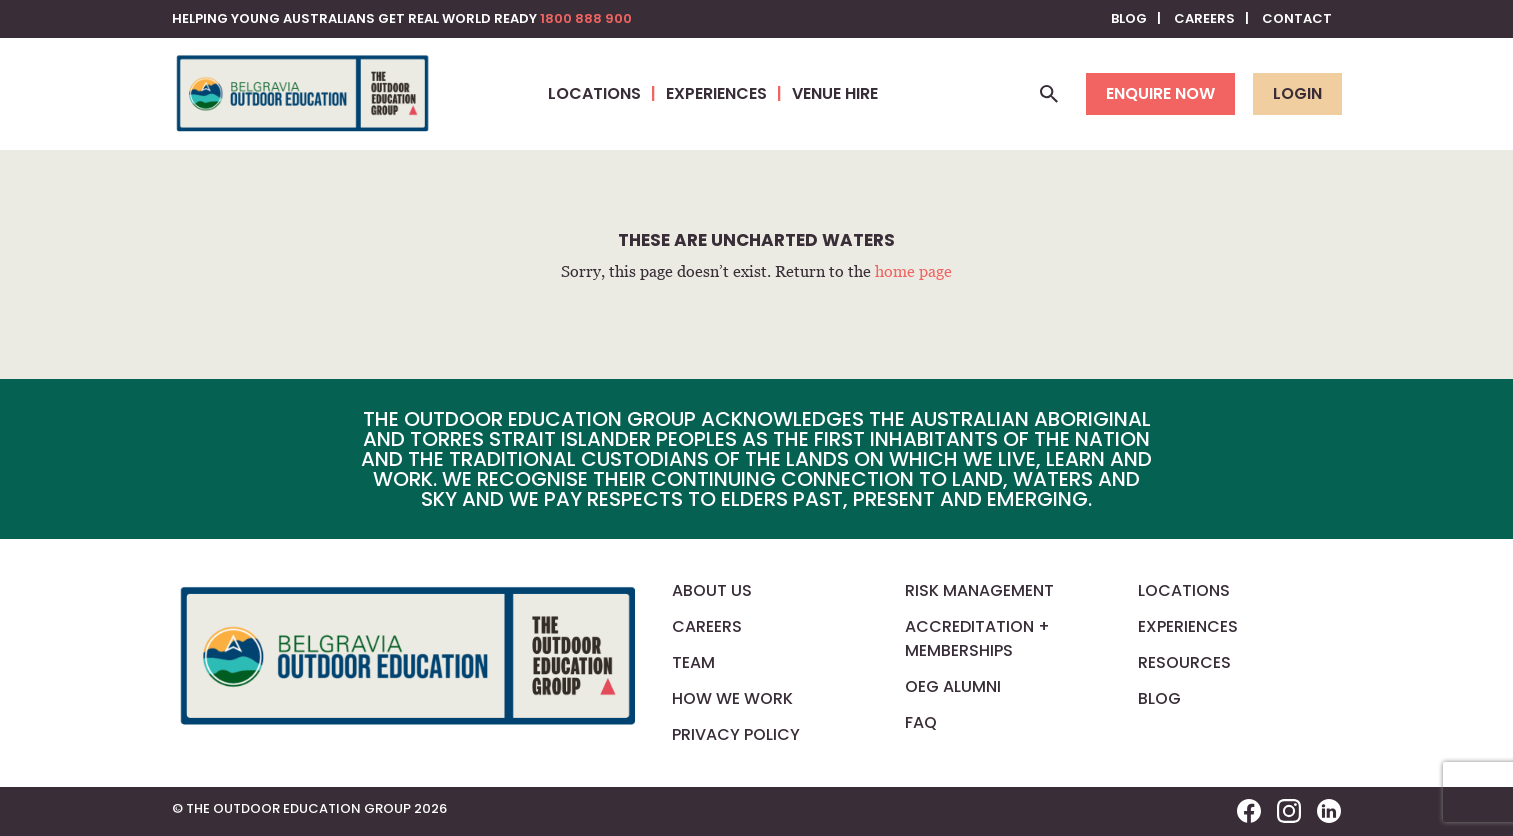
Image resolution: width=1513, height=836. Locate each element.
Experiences (1188, 626)
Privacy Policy (736, 734)
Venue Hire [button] (835, 93)
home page (913, 271)
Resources (1184, 662)
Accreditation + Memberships (977, 638)
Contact (1297, 18)
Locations (1184, 590)
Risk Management (979, 590)
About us (712, 590)
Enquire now (1160, 93)
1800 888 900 (586, 18)
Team (693, 662)
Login (1297, 93)
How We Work (732, 698)
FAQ (921, 722)
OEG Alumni (953, 686)
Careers (1204, 18)
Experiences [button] (716, 93)
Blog (1129, 18)
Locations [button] (594, 93)
